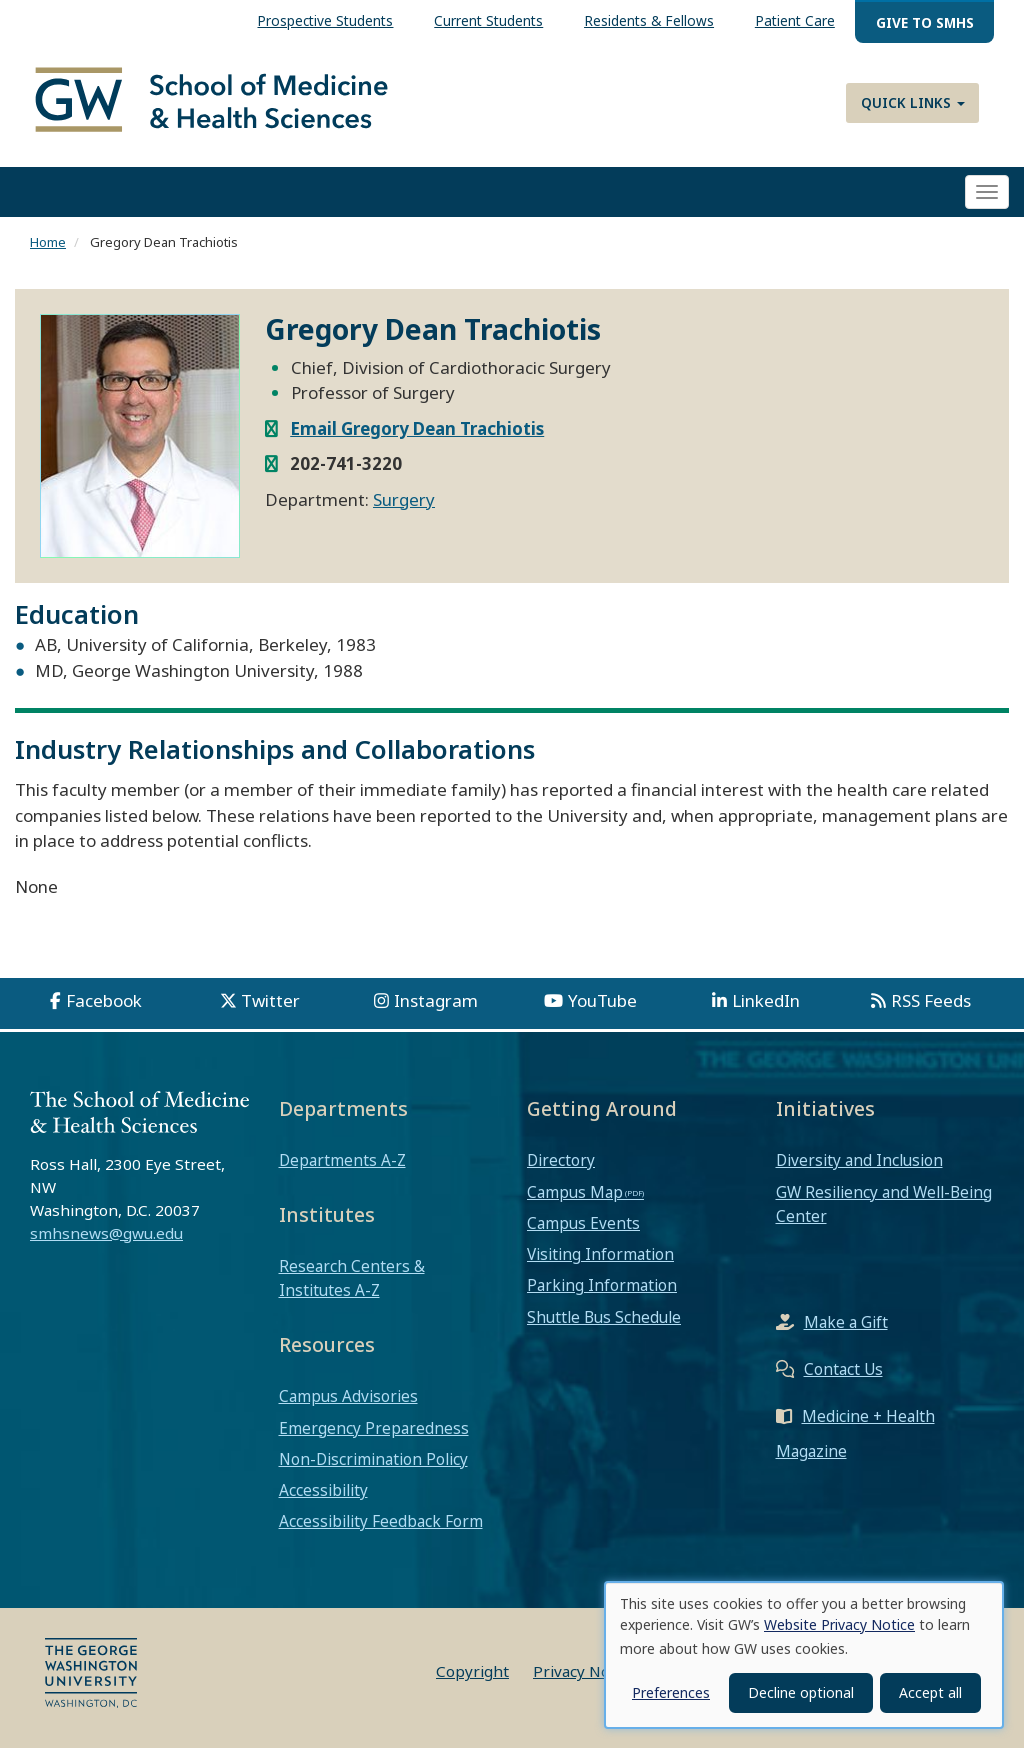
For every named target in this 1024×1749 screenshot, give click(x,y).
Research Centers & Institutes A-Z (352, 1278)
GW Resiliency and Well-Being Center (884, 1204)
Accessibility (323, 1490)
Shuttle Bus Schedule (604, 1317)
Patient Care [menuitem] (795, 20)
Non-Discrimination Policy (373, 1459)
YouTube (602, 1000)
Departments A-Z (342, 1161)
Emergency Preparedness (374, 1428)
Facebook (104, 1000)
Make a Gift (846, 1322)
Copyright (472, 1672)
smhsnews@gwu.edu (106, 1233)
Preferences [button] (671, 1692)
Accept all (930, 1692)
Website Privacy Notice (839, 1624)
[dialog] (804, 1655)
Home (48, 243)
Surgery (404, 499)
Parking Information (602, 1286)
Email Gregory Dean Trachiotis (417, 428)
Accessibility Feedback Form (381, 1521)
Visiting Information (600, 1254)
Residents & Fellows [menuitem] (649, 20)
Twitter (270, 1000)
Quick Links (913, 102)
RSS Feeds (931, 1000)
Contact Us (843, 1369)
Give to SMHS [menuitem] (925, 22)
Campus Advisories (348, 1397)
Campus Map (575, 1192)
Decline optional (801, 1692)
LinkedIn (766, 1000)
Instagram (436, 1000)
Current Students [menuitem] (488, 20)
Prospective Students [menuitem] (325, 20)
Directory (561, 1161)
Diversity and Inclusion (859, 1161)
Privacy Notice (584, 1672)
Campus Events (583, 1223)
